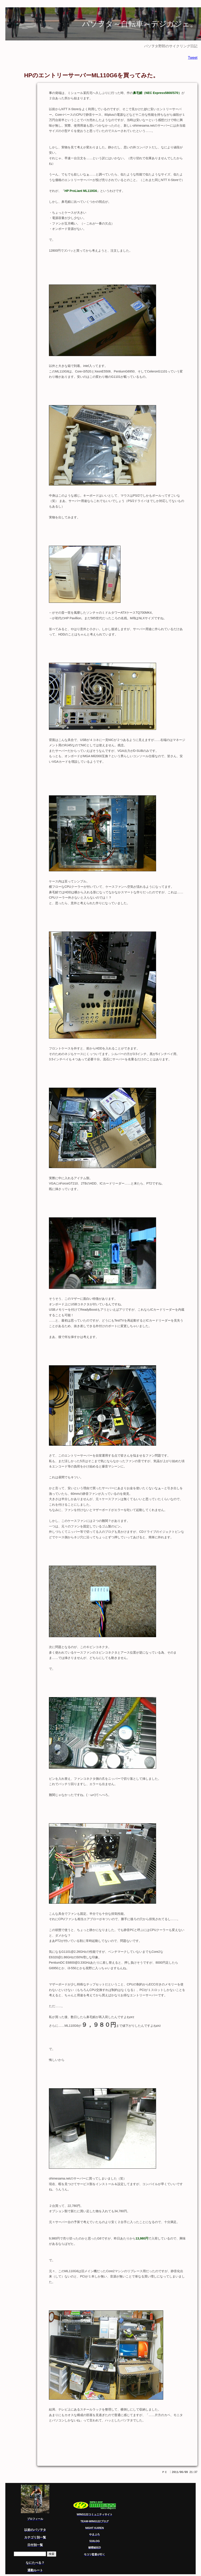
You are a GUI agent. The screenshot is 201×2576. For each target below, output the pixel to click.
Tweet (192, 58)
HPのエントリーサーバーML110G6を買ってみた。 (91, 75)
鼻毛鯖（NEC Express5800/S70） (157, 93)
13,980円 (142, 2238)
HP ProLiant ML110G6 (80, 191)
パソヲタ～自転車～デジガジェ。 (139, 24)
